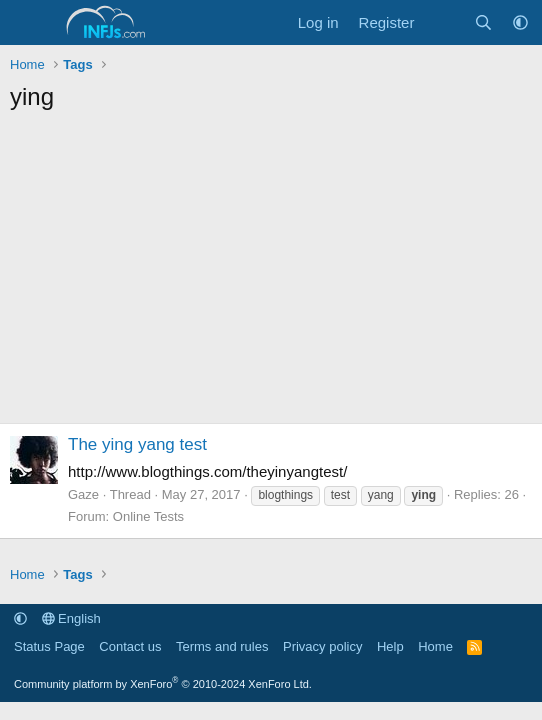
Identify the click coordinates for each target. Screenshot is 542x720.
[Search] (483, 22)
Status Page (49, 646)
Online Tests (148, 516)
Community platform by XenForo (163, 684)
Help (390, 646)
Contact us (130, 646)
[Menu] (27, 23)
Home (435, 646)
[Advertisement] (271, 273)
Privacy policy (322, 646)
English (71, 618)
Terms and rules (222, 646)
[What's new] (443, 22)
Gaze (83, 494)
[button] (520, 22)
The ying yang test (137, 444)
